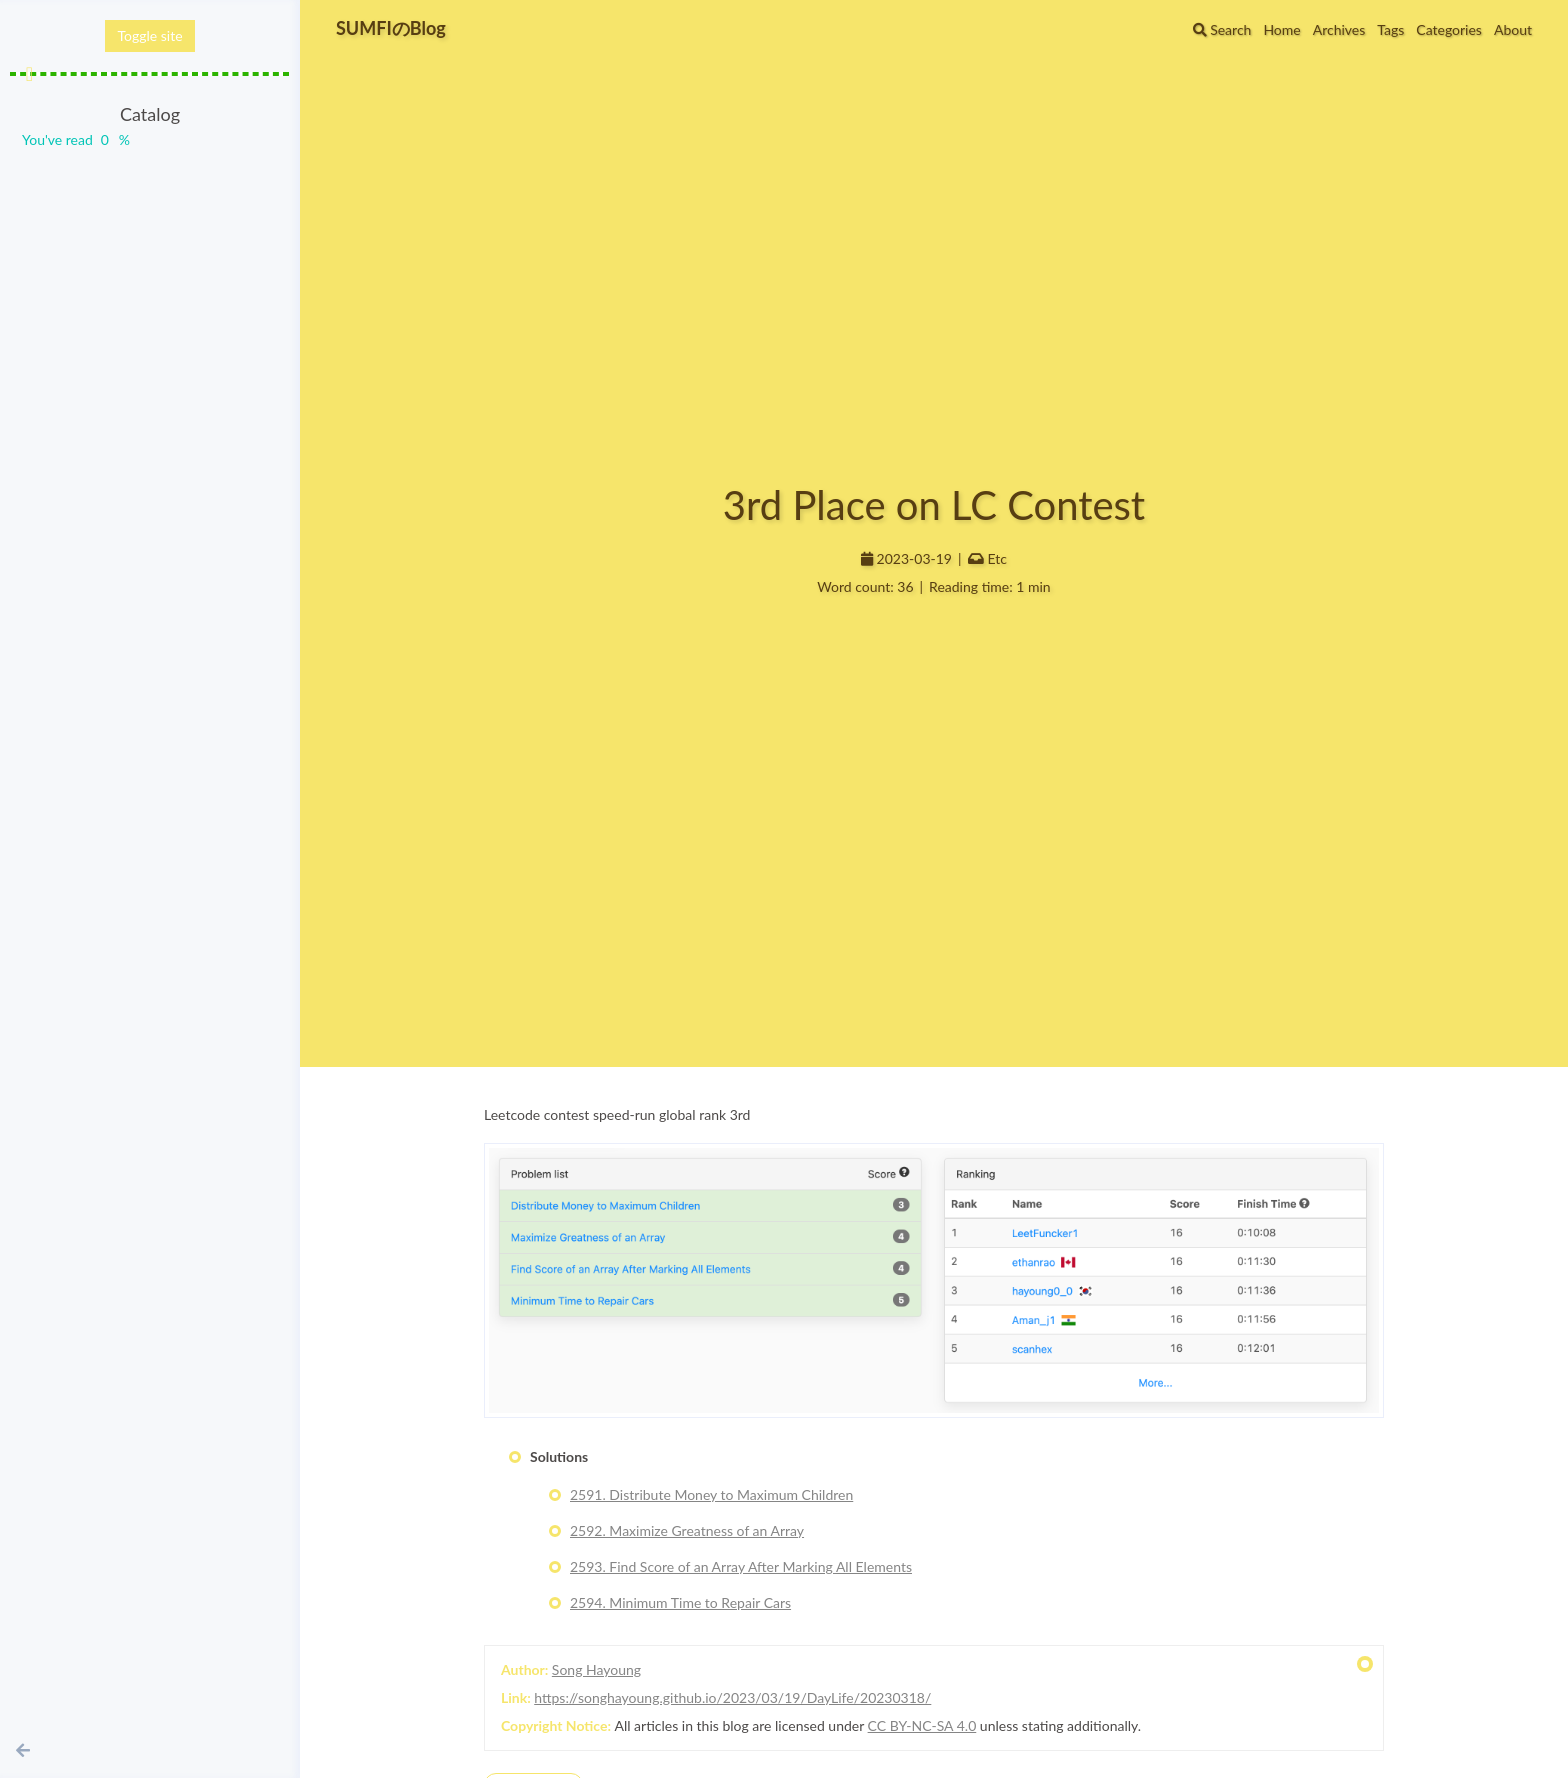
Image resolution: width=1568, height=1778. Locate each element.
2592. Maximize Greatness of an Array (687, 1530)
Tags (1390, 29)
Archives (1339, 29)
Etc (997, 558)
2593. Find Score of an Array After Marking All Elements (741, 1566)
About (1513, 29)
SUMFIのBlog (391, 28)
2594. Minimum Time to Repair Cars (680, 1602)
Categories (1449, 29)
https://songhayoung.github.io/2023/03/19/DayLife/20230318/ (732, 1697)
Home (1281, 29)
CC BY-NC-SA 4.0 (922, 1725)
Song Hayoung (596, 1669)
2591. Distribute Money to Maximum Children (711, 1494)
